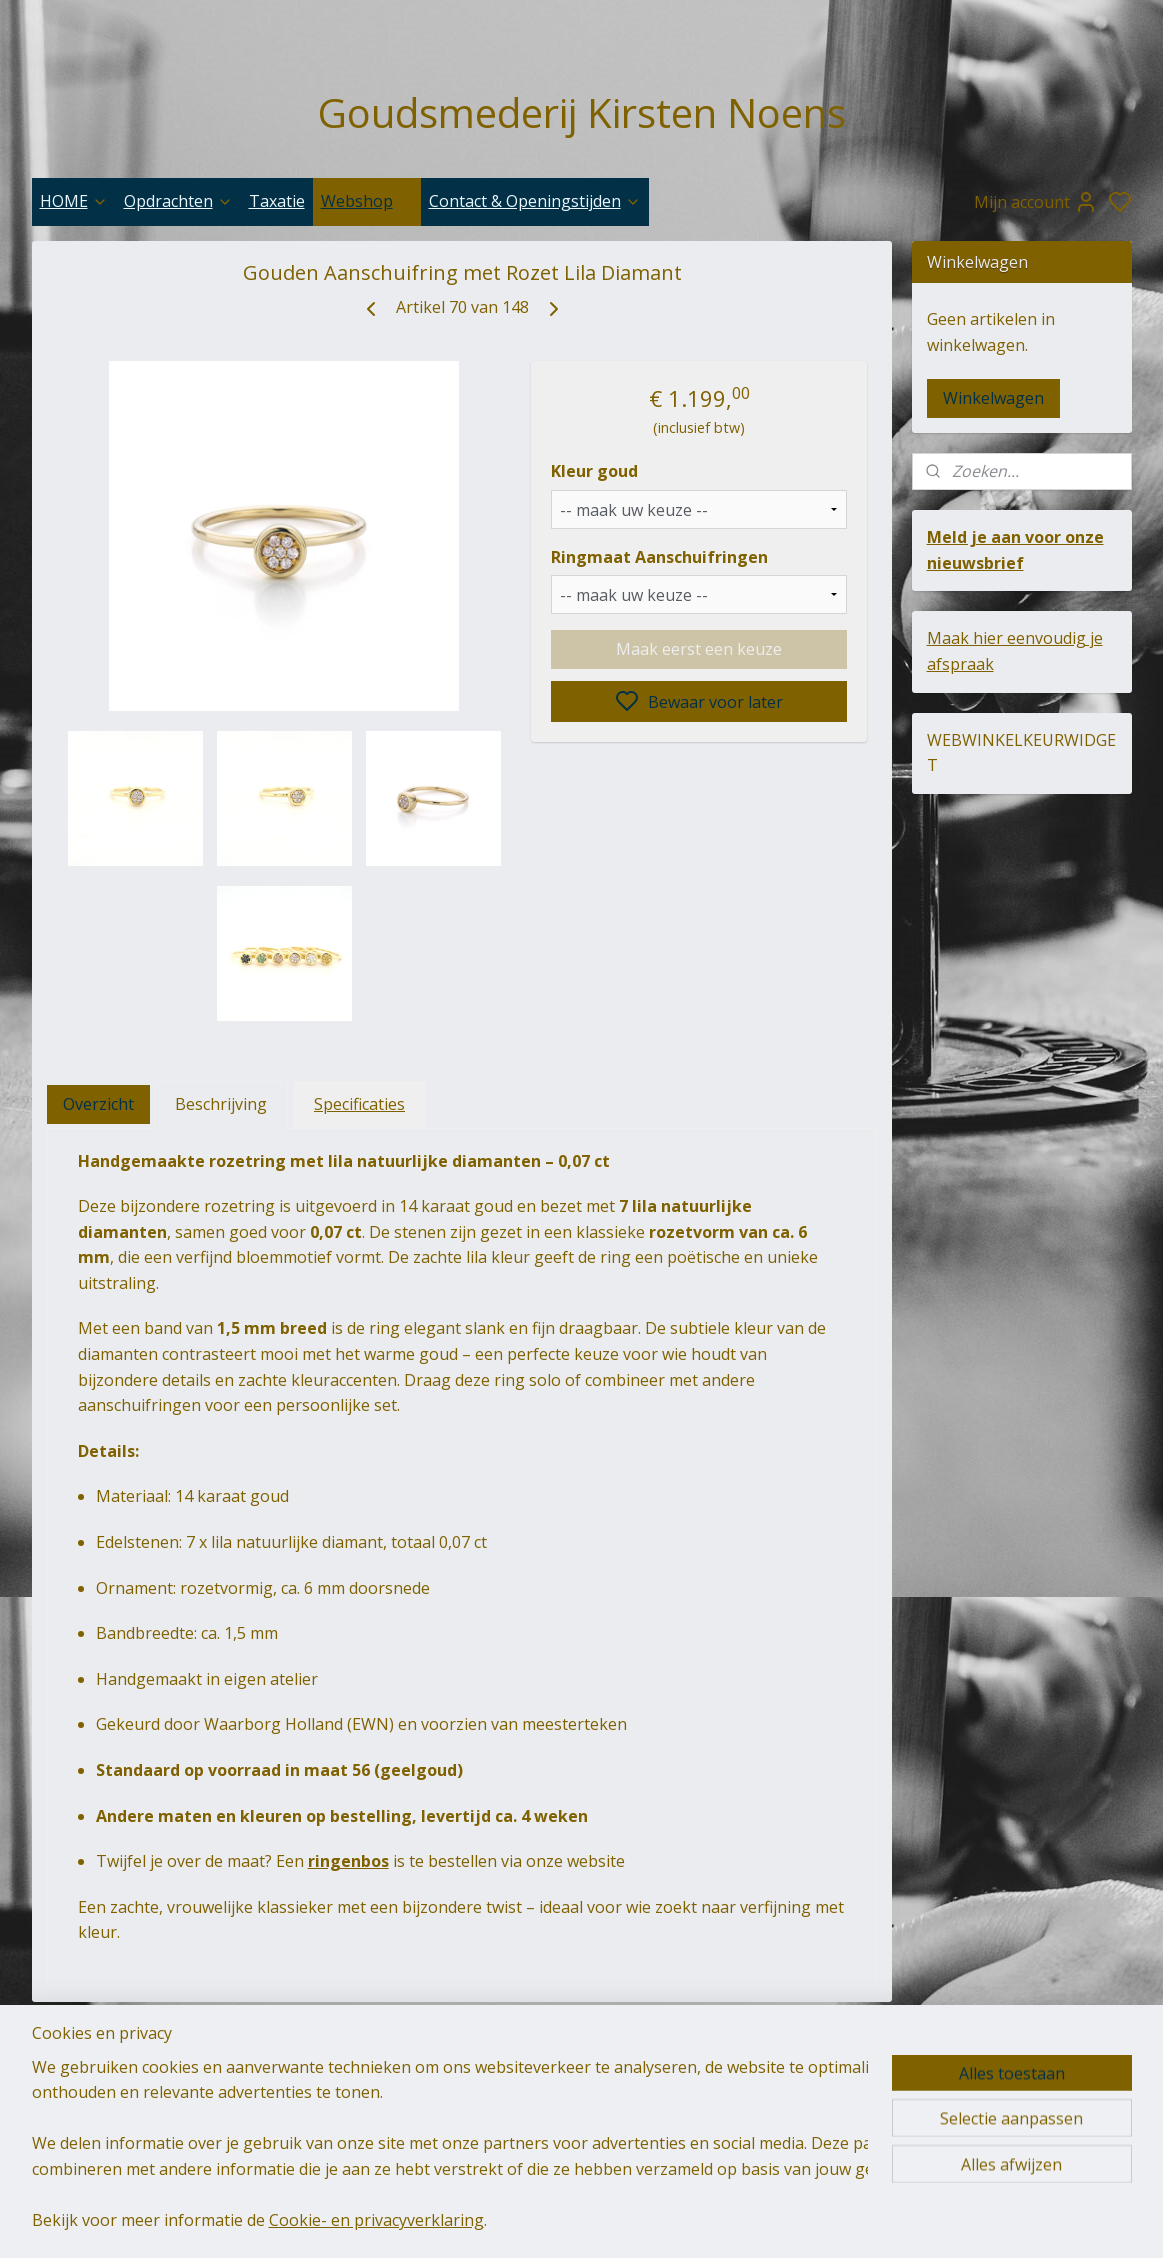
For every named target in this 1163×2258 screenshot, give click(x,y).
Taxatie (277, 201)
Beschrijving (221, 1104)
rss (730, 2221)
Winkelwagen (993, 398)
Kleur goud (594, 471)
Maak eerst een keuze (699, 649)
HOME (74, 201)
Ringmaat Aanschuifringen (659, 557)
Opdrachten (178, 201)
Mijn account (1036, 202)
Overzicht (98, 1104)
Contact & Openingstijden (535, 201)
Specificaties (359, 1104)
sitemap (688, 2221)
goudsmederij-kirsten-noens (344, 2097)
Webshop (367, 201)
